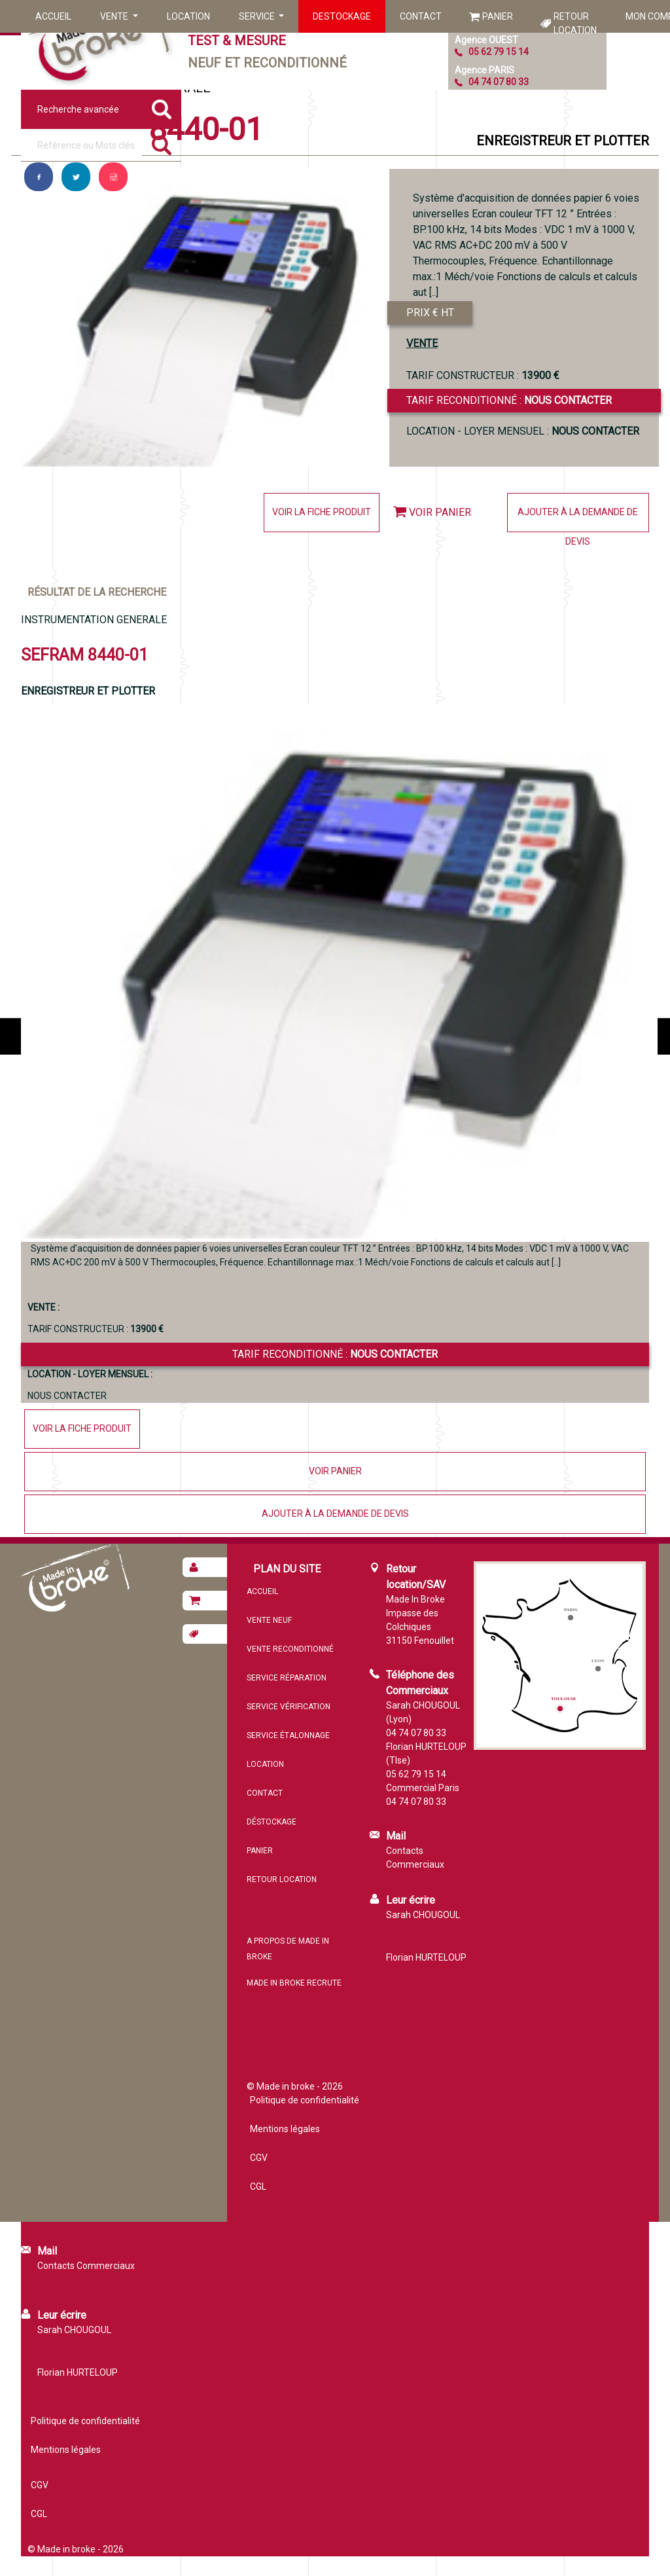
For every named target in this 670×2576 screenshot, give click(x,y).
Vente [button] (115, 16)
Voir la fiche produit (321, 512)
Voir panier (440, 512)
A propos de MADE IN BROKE (288, 1948)
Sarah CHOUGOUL (423, 1915)
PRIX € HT (430, 312)
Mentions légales (285, 2129)
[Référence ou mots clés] (81, 145)
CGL (258, 2186)
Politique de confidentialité (304, 2100)
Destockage (342, 16)
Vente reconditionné (290, 1649)
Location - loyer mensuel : (522, 431)
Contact (421, 16)
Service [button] (258, 16)
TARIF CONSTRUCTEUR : (482, 375)
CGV (259, 2157)
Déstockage (271, 1821)
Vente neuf (269, 1620)
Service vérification (288, 1706)
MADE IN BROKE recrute (294, 1982)
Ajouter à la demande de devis (578, 519)
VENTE (422, 343)
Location (188, 16)
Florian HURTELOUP (426, 1957)
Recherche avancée (78, 109)
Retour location (575, 23)
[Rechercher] (161, 145)
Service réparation (286, 1677)
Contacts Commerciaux (415, 1857)
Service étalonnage (288, 1735)
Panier (497, 16)
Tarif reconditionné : (509, 400)
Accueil (53, 16)
